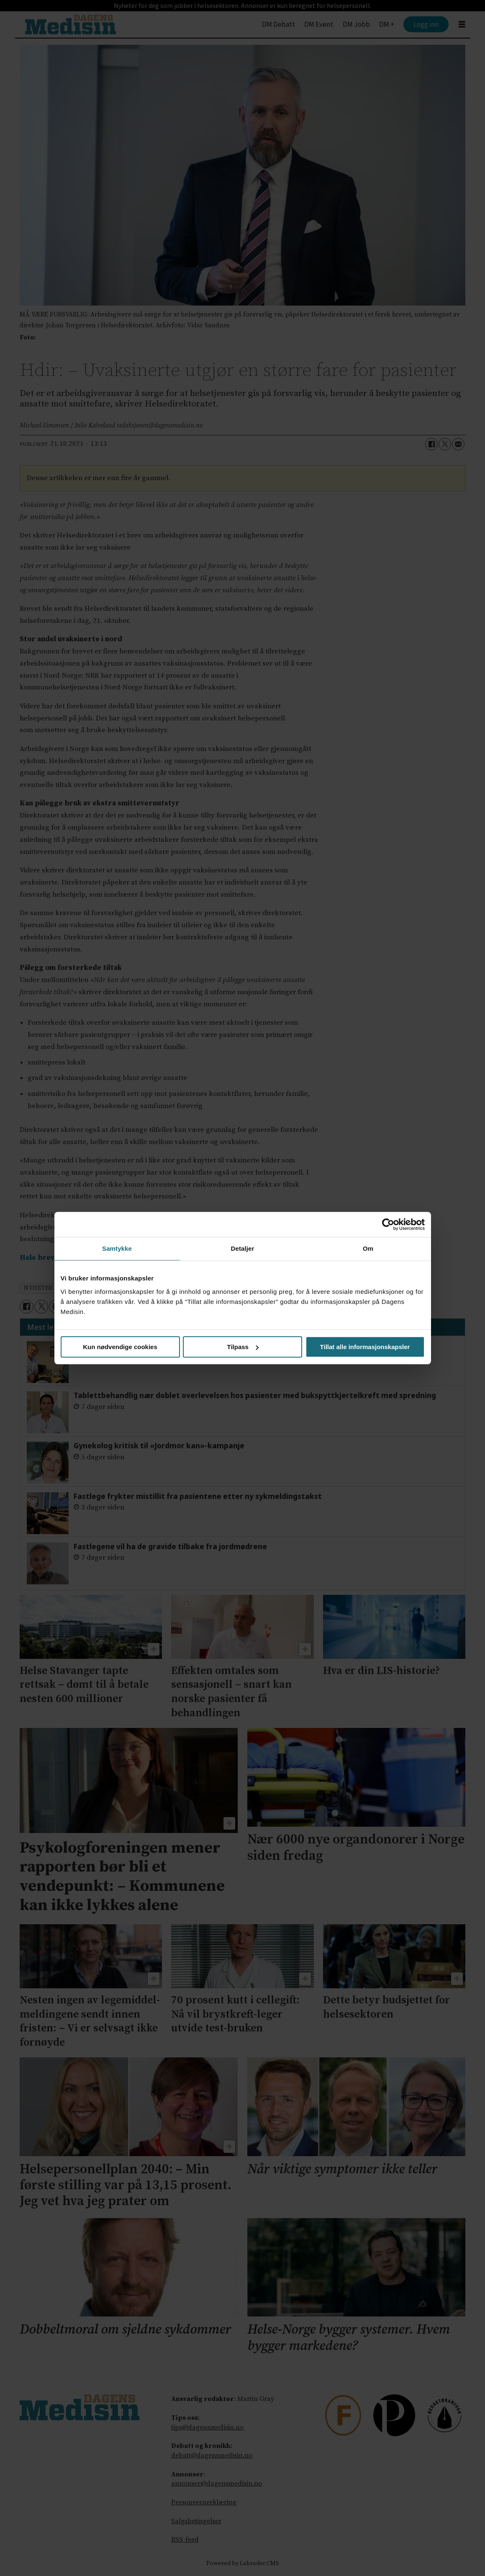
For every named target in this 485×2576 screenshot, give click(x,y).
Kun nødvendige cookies (120, 1346)
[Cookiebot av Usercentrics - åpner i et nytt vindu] (388, 1224)
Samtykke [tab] (117, 1248)
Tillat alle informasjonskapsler (365, 1346)
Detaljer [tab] (242, 1248)
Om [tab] (368, 1248)
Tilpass (243, 1346)
